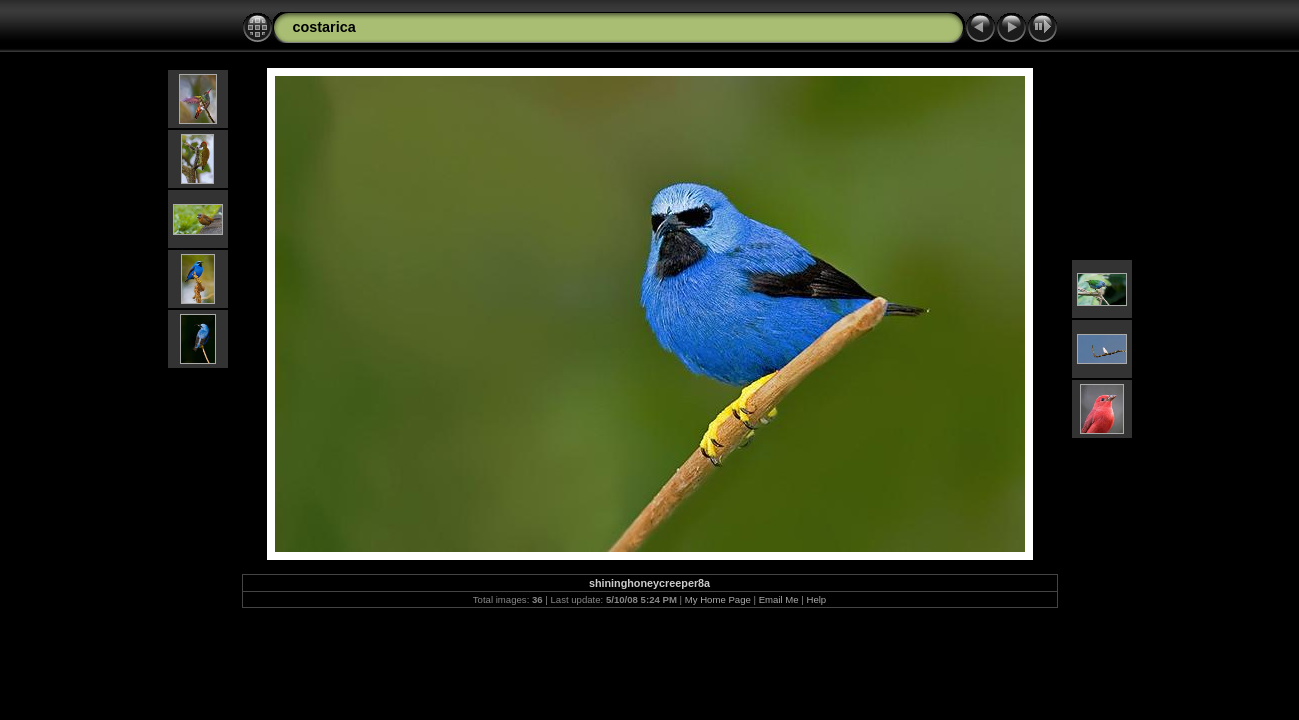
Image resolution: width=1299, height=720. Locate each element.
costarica (324, 27)
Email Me (779, 599)
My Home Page (718, 599)
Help (816, 599)
